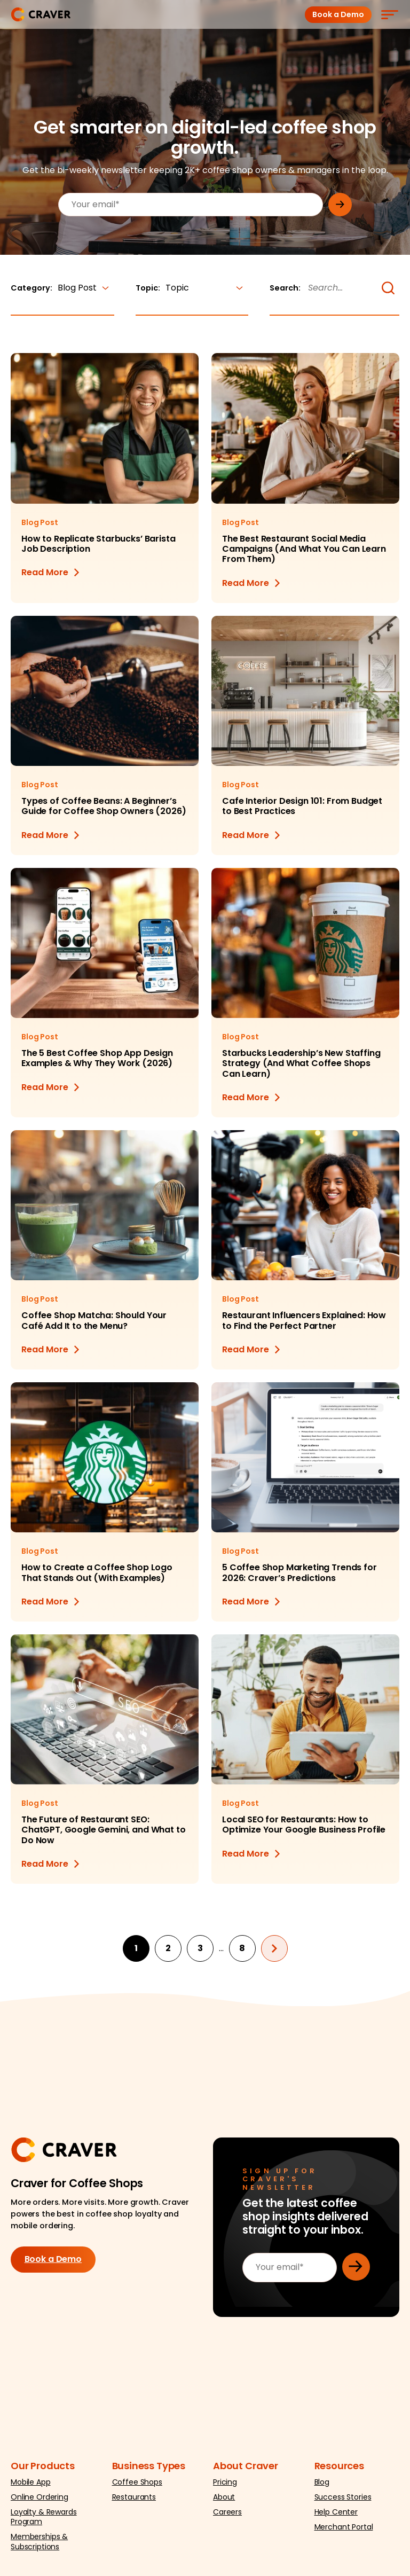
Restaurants (134, 2497)
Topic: (192, 288)
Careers (227, 2512)
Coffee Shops (137, 2482)
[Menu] (389, 14)
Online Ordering (39, 2497)
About (224, 2497)
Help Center (336, 2512)
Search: (285, 288)
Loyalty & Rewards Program (44, 2517)
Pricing (225, 2482)
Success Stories (343, 2497)
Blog (321, 2482)
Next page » (274, 1948)
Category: (62, 288)
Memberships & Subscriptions (39, 2542)
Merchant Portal (343, 2527)
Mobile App (31, 2482)
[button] (388, 288)
